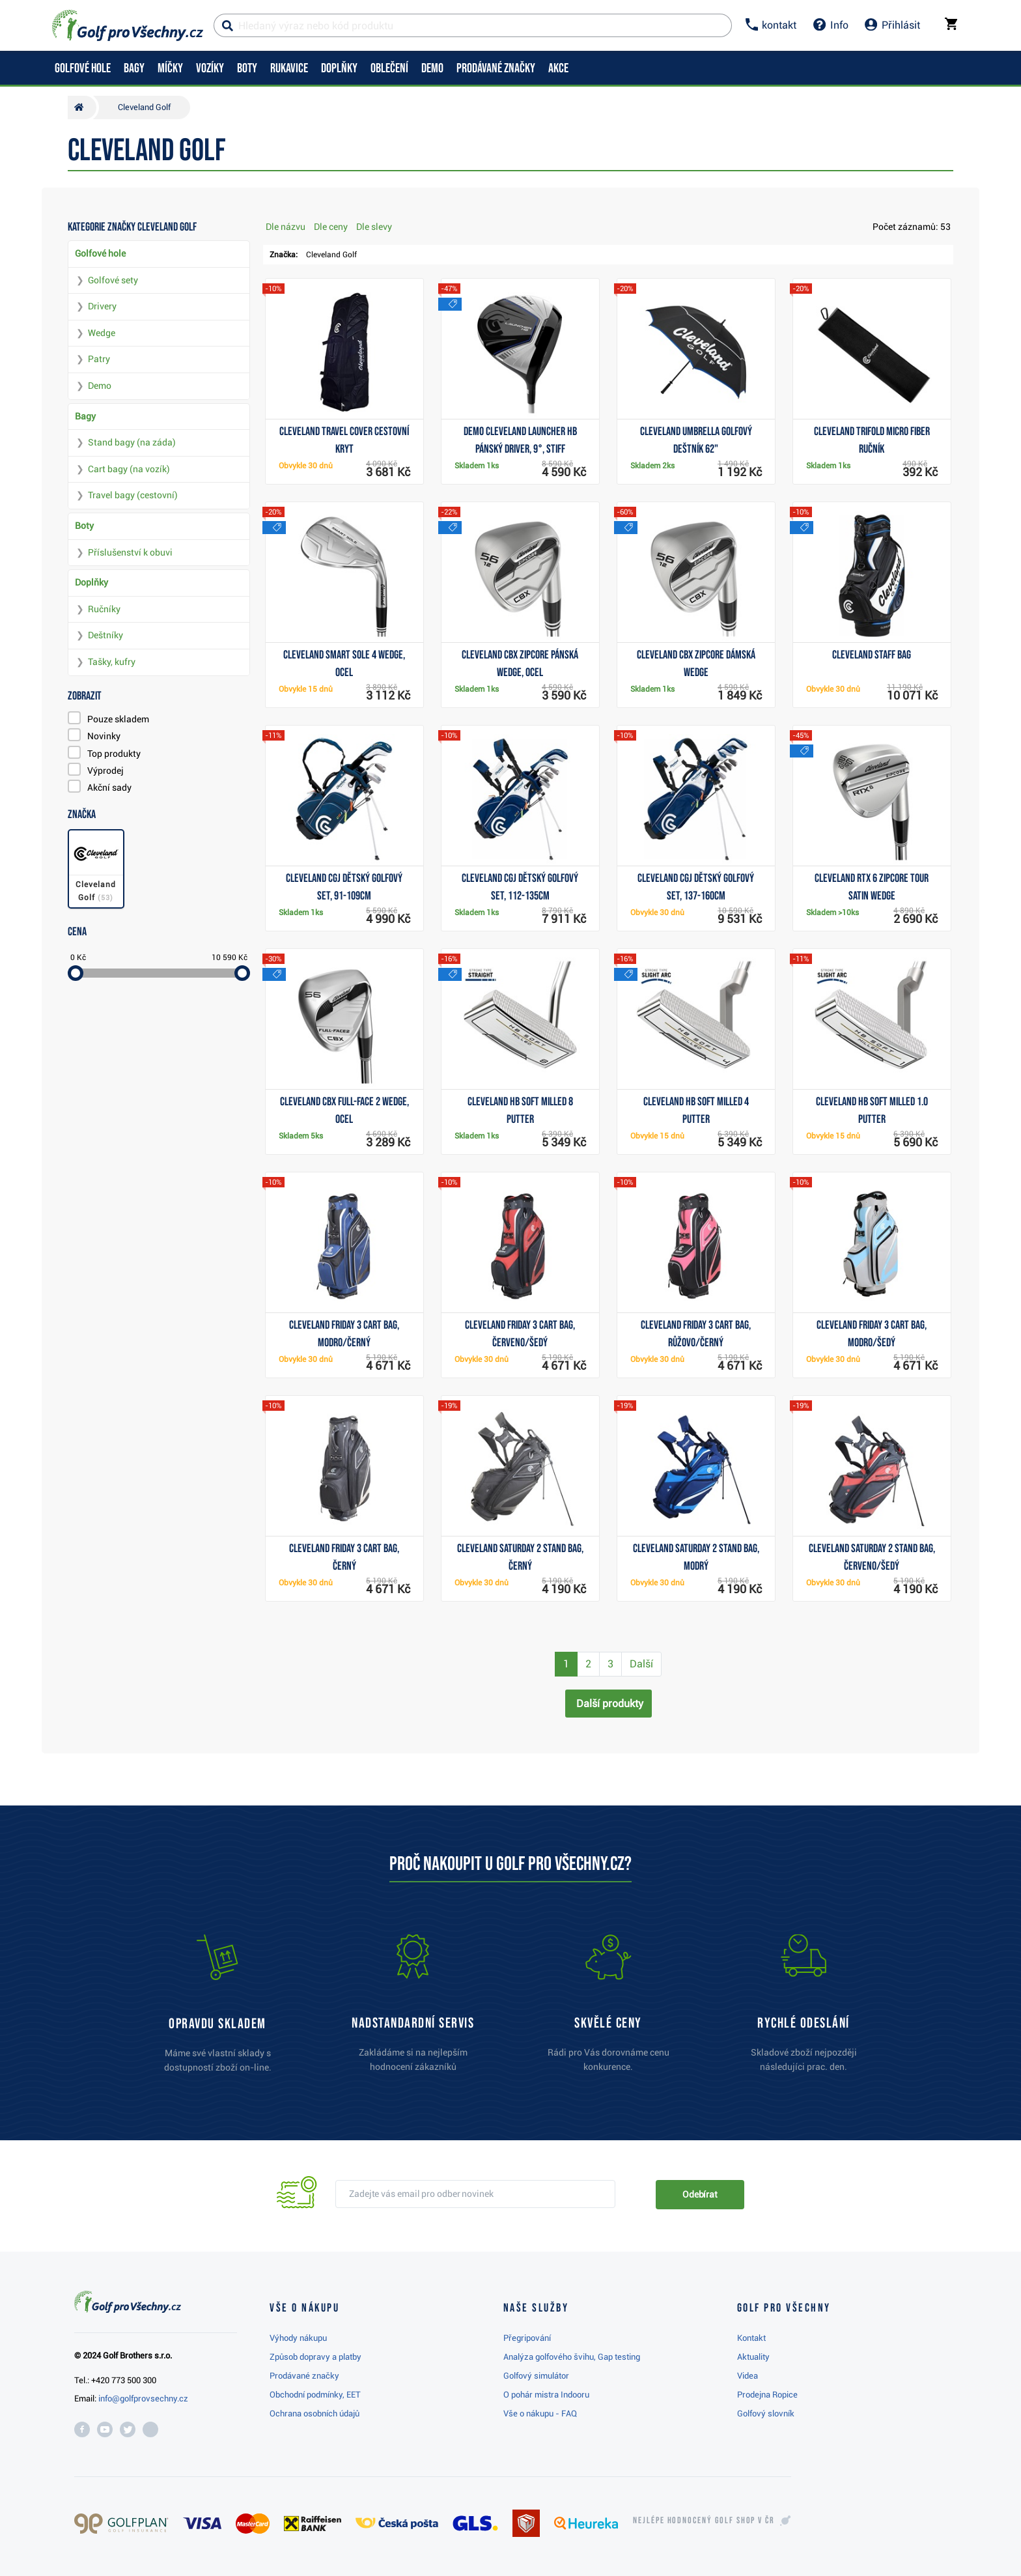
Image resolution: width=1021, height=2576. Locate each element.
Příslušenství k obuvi (130, 552)
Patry (99, 359)
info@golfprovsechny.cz (143, 2398)
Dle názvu (285, 226)
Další (641, 1664)
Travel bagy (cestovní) (133, 495)
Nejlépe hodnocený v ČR (704, 2520)
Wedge (101, 333)
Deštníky (105, 635)
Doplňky (91, 582)
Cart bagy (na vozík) (129, 469)
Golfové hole (100, 253)
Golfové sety (113, 280)
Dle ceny (331, 226)
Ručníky (104, 609)
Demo (99, 385)
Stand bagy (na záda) (132, 442)
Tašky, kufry (111, 662)
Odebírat (700, 2194)
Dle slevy (374, 226)
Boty (84, 525)
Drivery (102, 306)
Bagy (85, 416)
